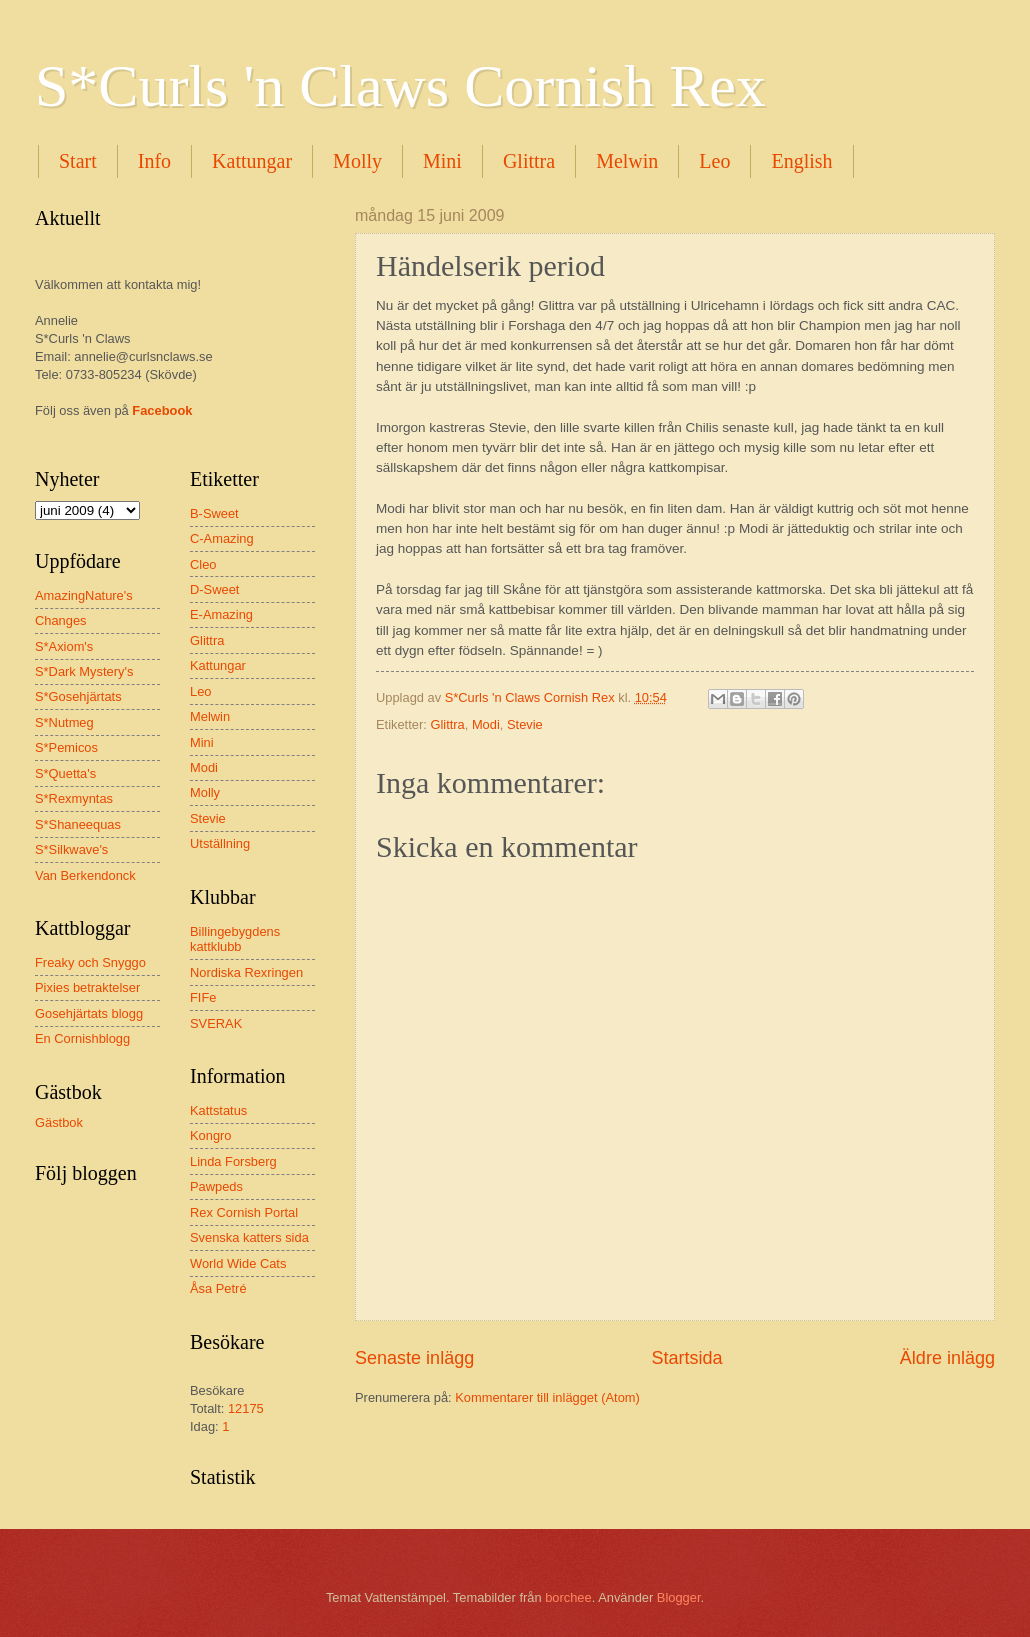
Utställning (220, 843)
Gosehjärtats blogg (89, 1013)
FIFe (203, 997)
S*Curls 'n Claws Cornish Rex (400, 86)
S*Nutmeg (64, 722)
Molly (357, 161)
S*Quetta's (65, 773)
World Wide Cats (238, 1263)
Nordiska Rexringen (246, 972)
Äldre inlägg (947, 1358)
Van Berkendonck (85, 875)
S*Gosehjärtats (78, 696)
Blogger (679, 1597)
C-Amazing (222, 538)
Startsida (686, 1358)
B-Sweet (214, 513)
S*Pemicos (66, 747)
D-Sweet (214, 589)
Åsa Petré (218, 1288)
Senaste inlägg (414, 1358)
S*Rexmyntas (74, 798)
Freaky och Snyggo (90, 962)
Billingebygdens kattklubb (235, 939)
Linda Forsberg (233, 1161)
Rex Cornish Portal (244, 1212)
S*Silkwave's (71, 849)
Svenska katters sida (249, 1237)
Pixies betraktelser (87, 987)
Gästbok (59, 1122)
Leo (714, 161)
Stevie (525, 724)
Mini (442, 161)
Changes (61, 620)
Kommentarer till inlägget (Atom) (547, 1397)
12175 (246, 1408)
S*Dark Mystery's (84, 671)
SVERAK (216, 1023)
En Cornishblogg (82, 1038)
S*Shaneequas (78, 824)
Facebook (162, 410)
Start (78, 161)
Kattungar (252, 161)
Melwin (627, 161)
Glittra (529, 161)
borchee (568, 1597)
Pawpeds (216, 1186)
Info (154, 161)
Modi (486, 724)
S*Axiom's (64, 646)
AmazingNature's (84, 595)
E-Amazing (221, 614)
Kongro (211, 1135)
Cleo (203, 564)
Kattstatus (218, 1110)
